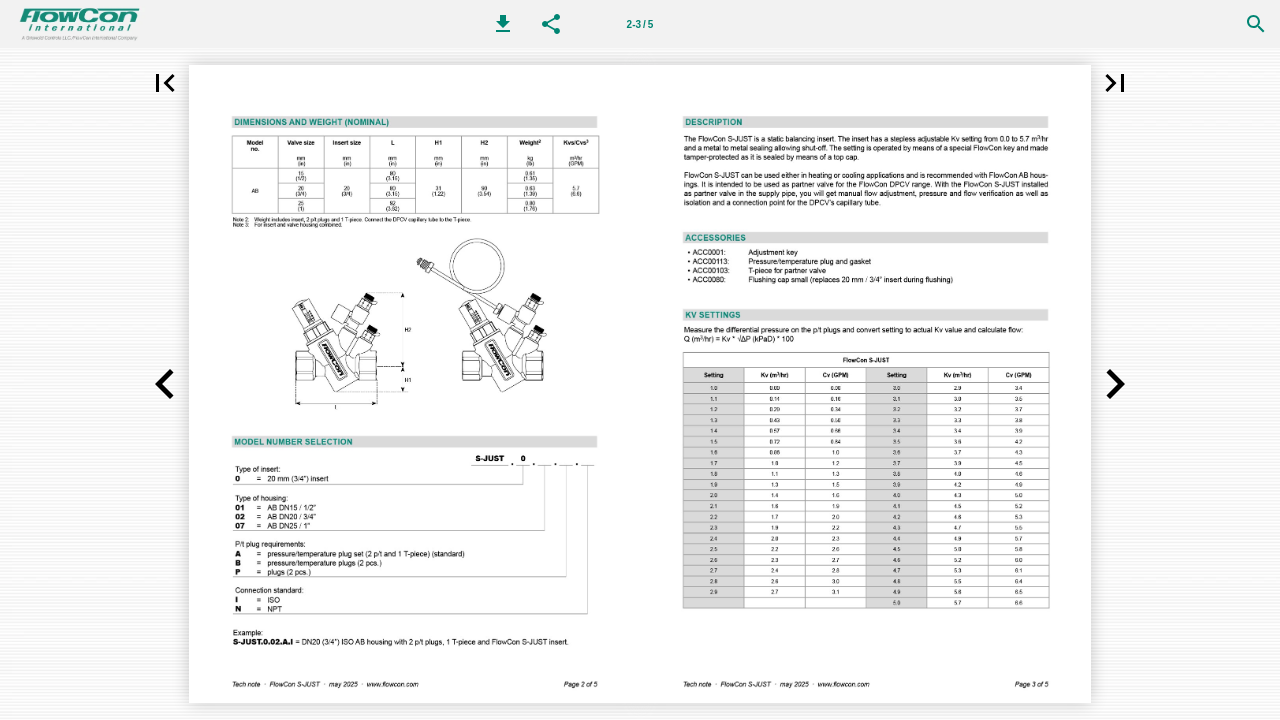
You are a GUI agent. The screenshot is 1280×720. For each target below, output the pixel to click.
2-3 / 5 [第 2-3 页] (640, 24)
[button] (503, 24)
